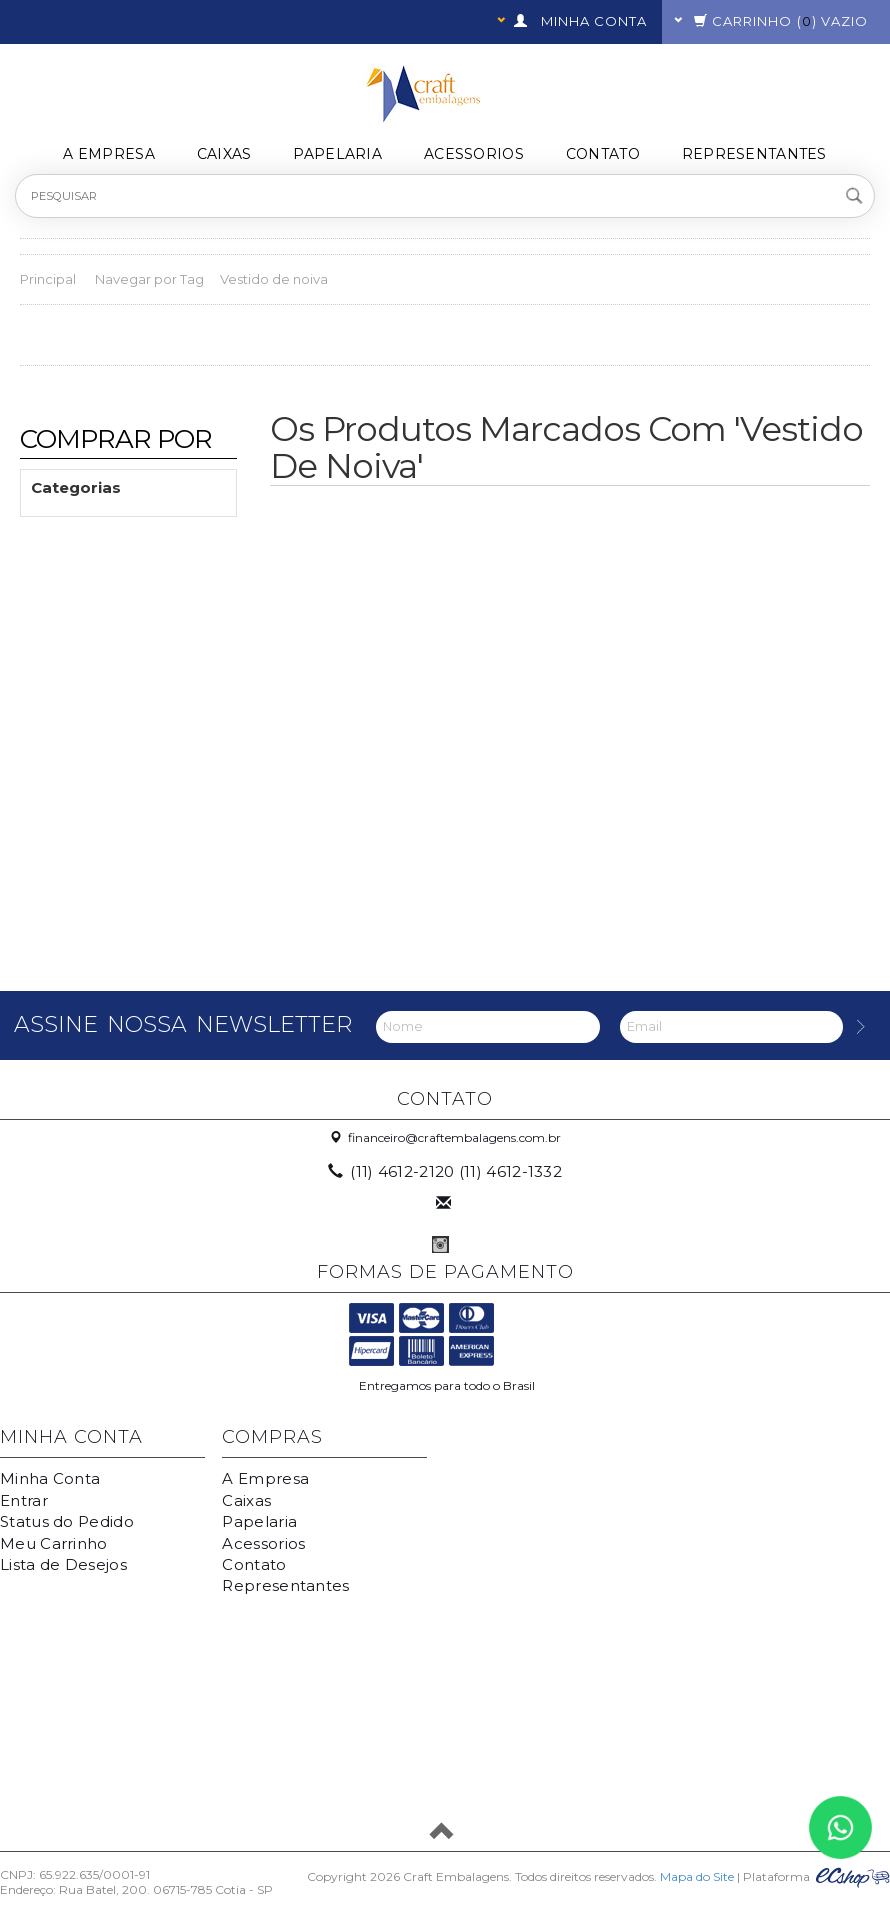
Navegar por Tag (149, 279)
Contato (603, 154)
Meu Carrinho (54, 1543)
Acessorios (474, 154)
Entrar (24, 1500)
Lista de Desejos (63, 1564)
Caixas (224, 154)
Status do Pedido (67, 1521)
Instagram (440, 1244)
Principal (48, 279)
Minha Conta (50, 1478)
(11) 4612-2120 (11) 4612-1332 (446, 1171)
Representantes (754, 154)
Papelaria (337, 154)
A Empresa (109, 154)
